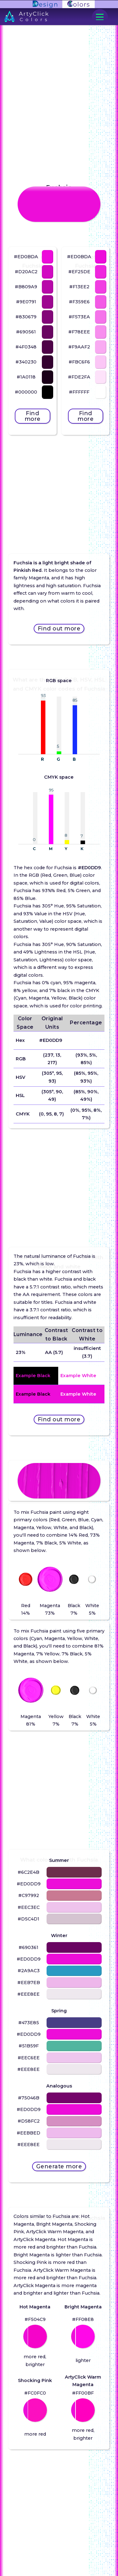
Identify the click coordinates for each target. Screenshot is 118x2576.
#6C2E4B (28, 1872)
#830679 (26, 317)
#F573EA (79, 317)
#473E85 (28, 2022)
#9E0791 (26, 302)
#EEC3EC (29, 1907)
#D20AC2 (26, 271)
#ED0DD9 (50, 1040)
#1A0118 (26, 377)
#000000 (26, 392)
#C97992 (28, 1895)
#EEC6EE (29, 2058)
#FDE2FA (79, 377)
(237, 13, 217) (52, 1058)
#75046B (28, 2098)
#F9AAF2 (79, 347)
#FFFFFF (79, 392)
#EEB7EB (28, 1982)
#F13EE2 (79, 287)
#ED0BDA (26, 256)
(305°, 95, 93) (52, 1077)
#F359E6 (79, 302)
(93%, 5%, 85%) (86, 1058)
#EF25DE (79, 271)
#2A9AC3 (29, 1970)
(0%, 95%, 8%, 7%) (86, 1114)
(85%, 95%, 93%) (86, 1077)
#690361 (28, 1947)
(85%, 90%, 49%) (86, 1095)
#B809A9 (26, 287)
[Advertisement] (59, 484)
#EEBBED (28, 2133)
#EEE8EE (28, 1994)
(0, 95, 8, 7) (51, 1114)
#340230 (26, 362)
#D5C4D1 (28, 1919)
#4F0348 (26, 347)
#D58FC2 (29, 2121)
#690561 (26, 332)
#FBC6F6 (79, 362)
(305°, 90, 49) (52, 1095)
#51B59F (29, 2046)
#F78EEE (79, 332)
